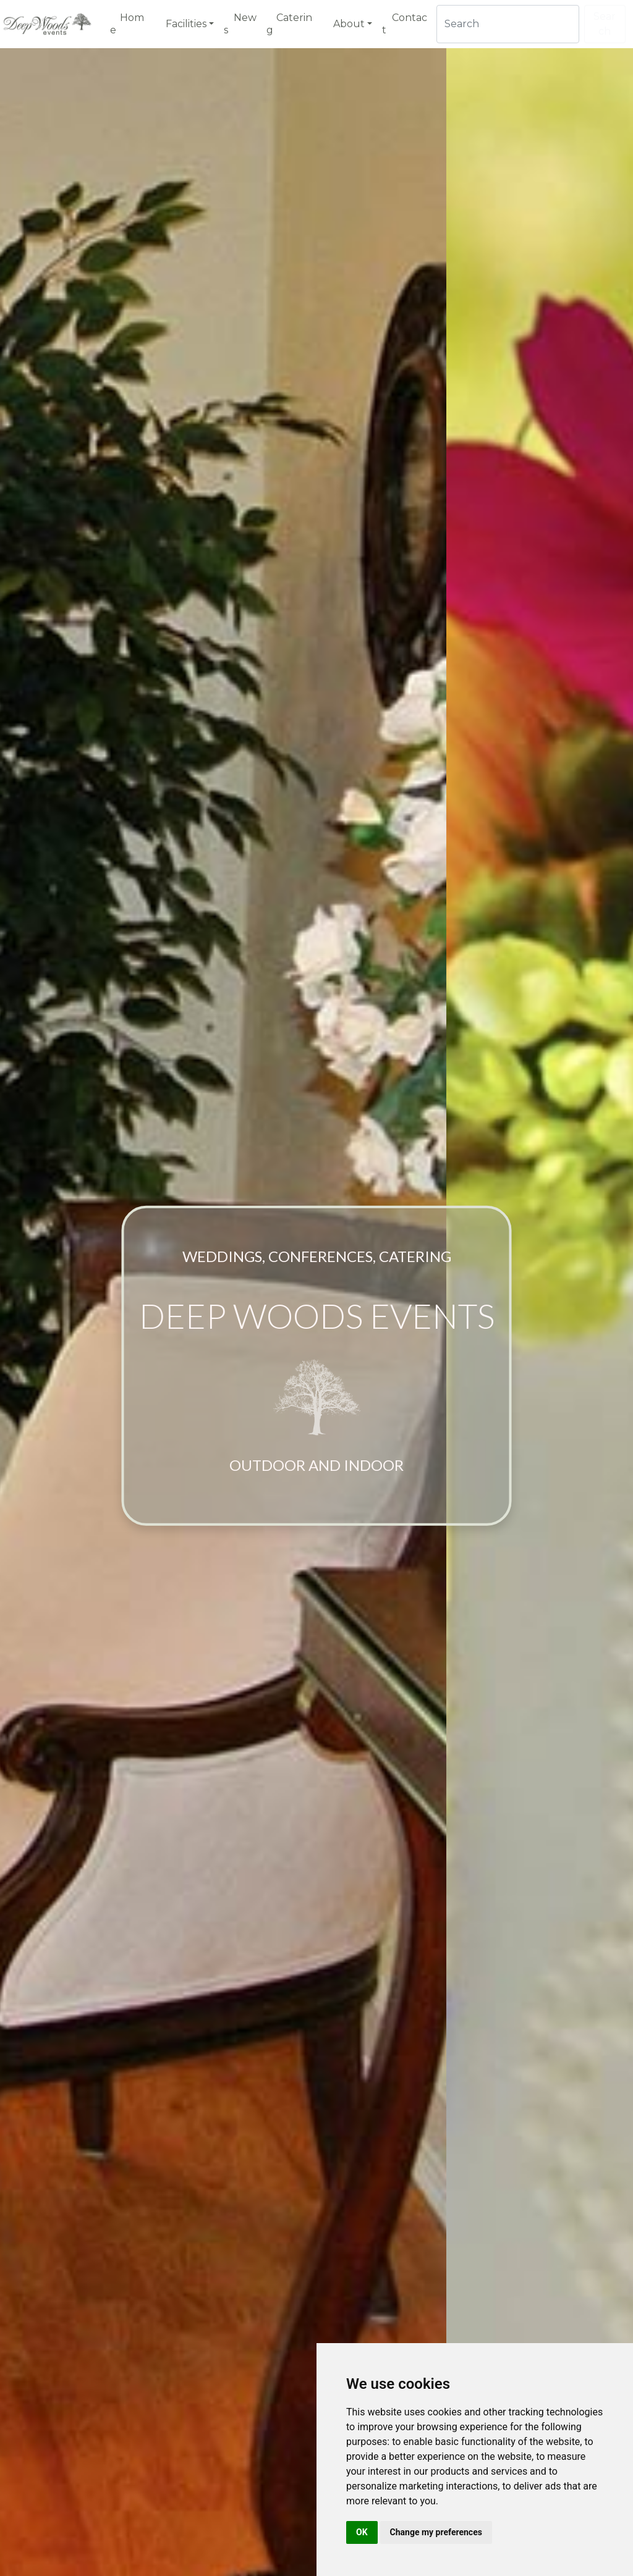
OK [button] (362, 2532)
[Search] (507, 24)
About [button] (349, 24)
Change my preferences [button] (436, 2532)
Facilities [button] (186, 24)
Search (604, 24)
